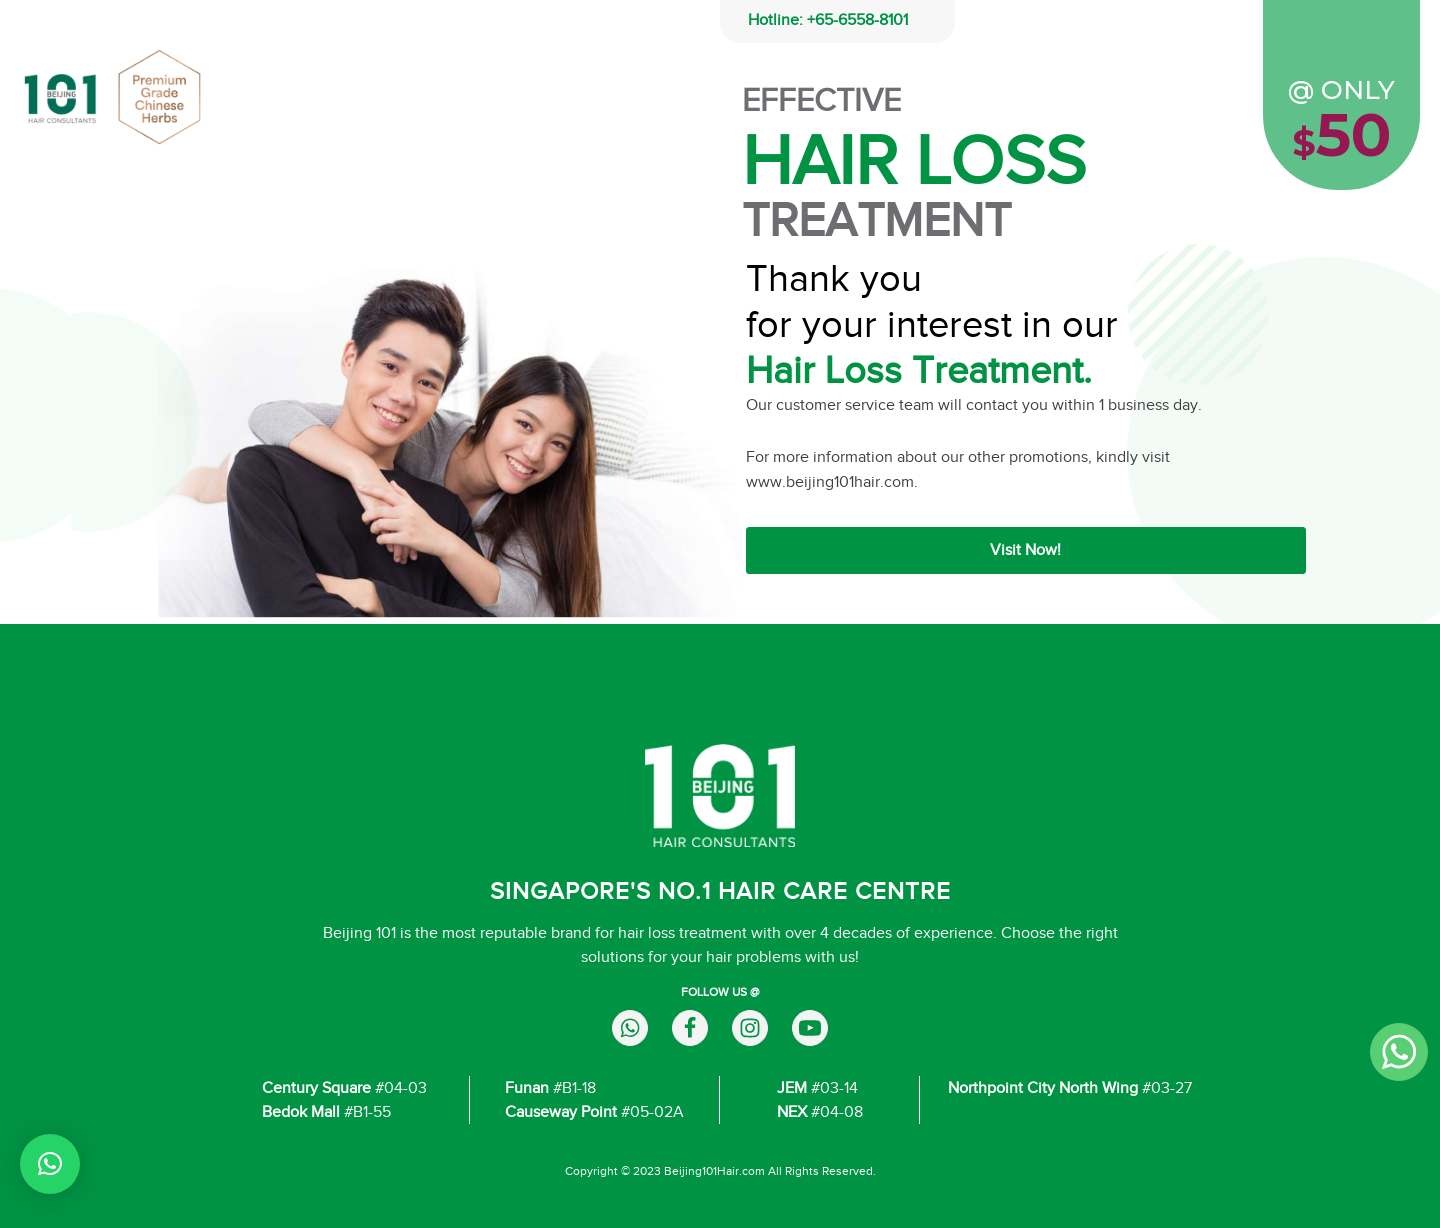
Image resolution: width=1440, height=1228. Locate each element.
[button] (50, 1164)
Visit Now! (1025, 550)
